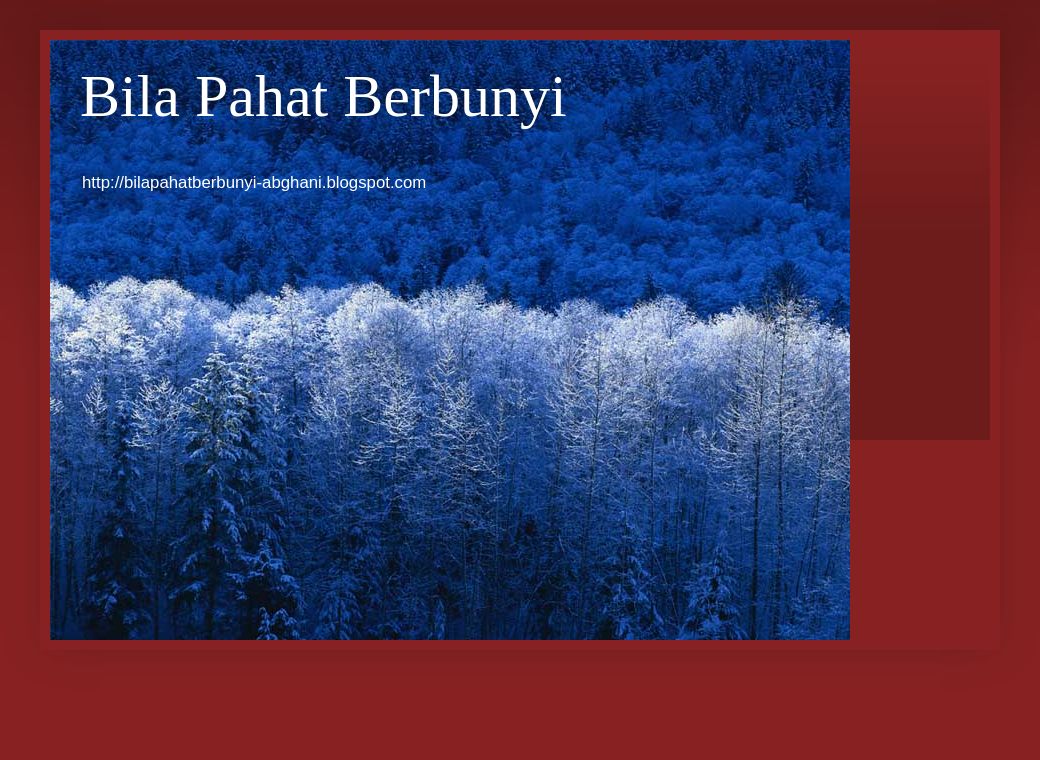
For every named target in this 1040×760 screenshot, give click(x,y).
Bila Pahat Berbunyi (323, 96)
